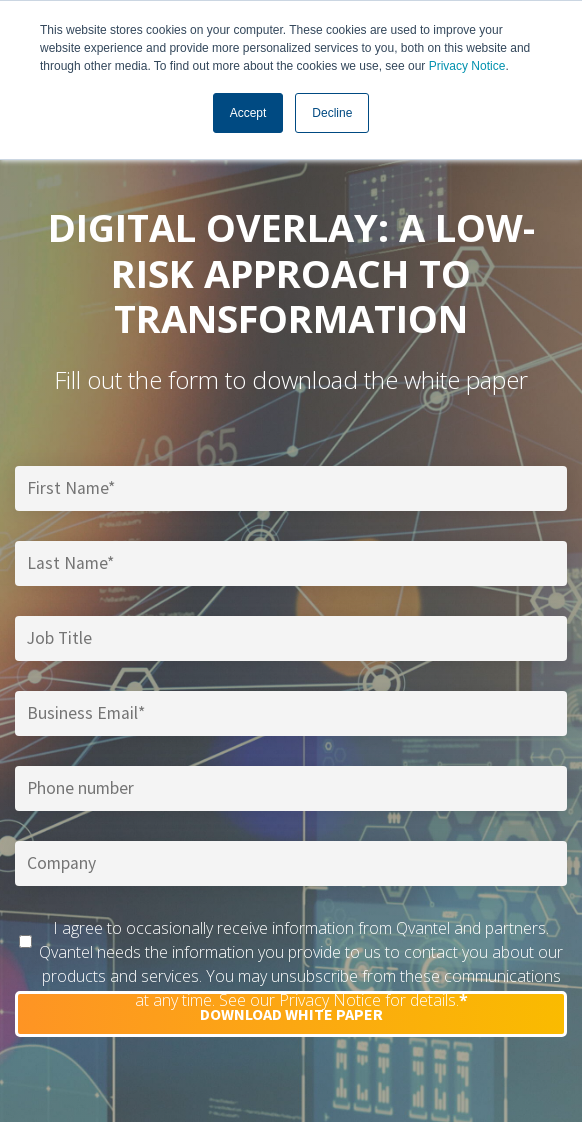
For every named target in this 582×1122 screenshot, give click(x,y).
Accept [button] (248, 113)
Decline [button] (332, 113)
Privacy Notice (467, 66)
